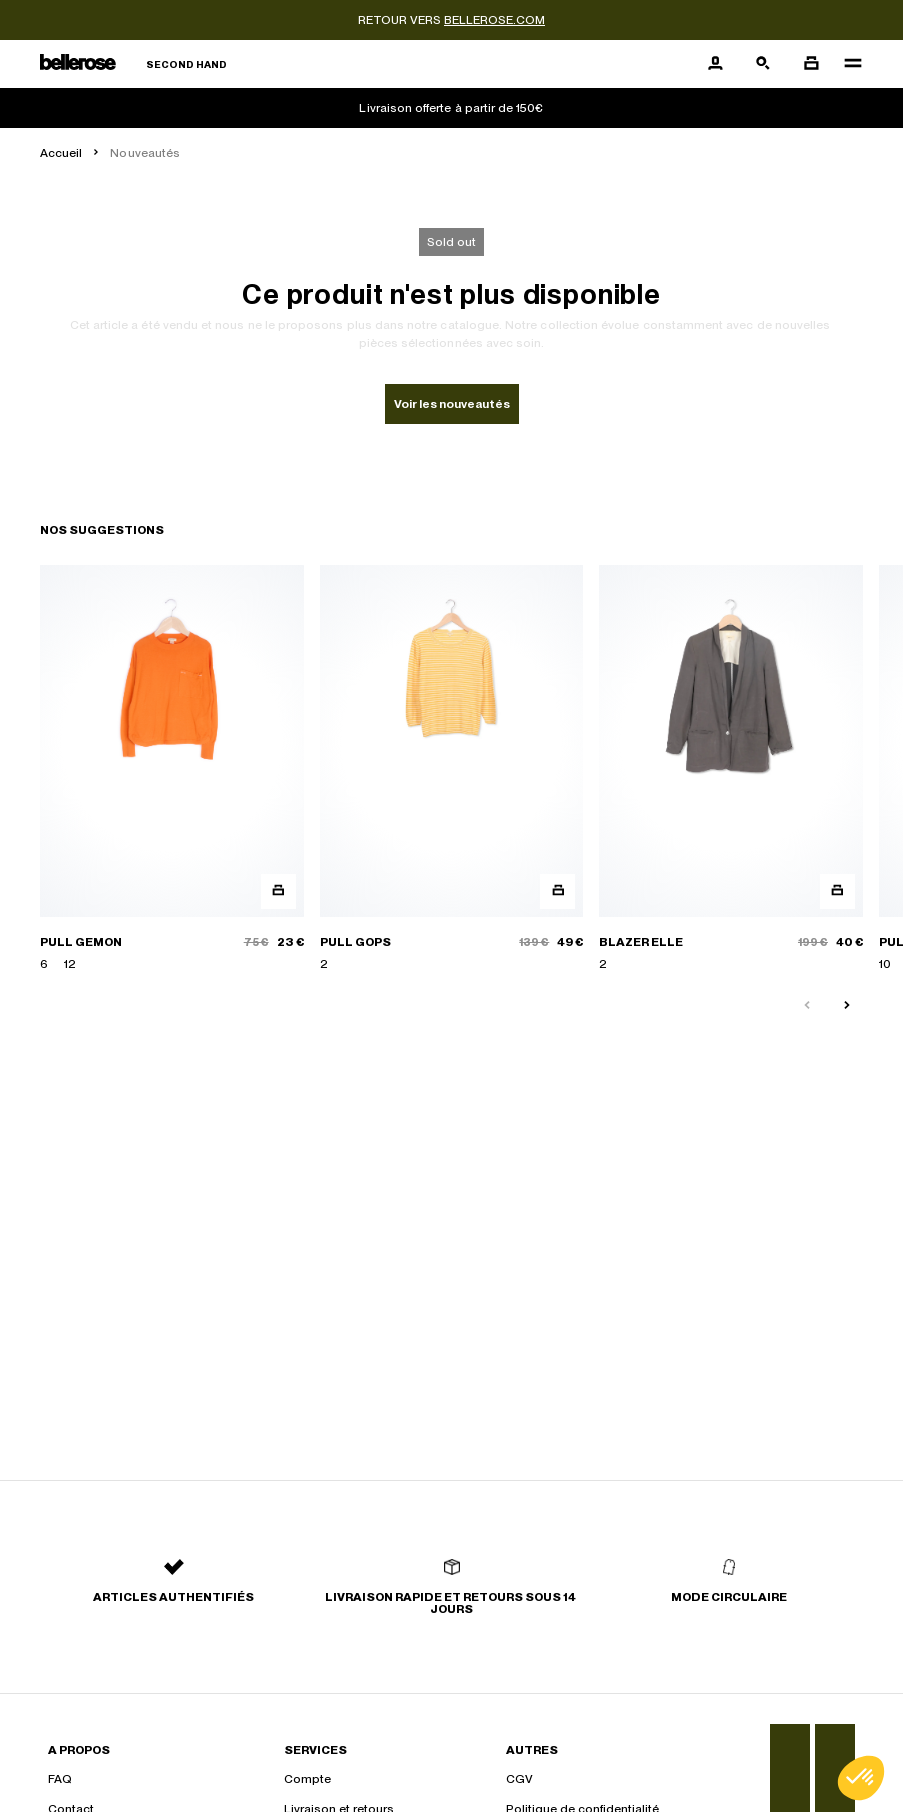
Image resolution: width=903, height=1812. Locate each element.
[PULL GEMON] (172, 769)
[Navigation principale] (847, 64)
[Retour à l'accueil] (133, 64)
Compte (307, 1779)
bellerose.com (494, 20)
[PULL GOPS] (452, 769)
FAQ (60, 1779)
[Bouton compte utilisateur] (715, 64)
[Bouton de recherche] (763, 64)
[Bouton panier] (811, 64)
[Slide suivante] (847, 1006)
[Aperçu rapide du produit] (278, 891)
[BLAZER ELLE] (731, 769)
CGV (519, 1779)
